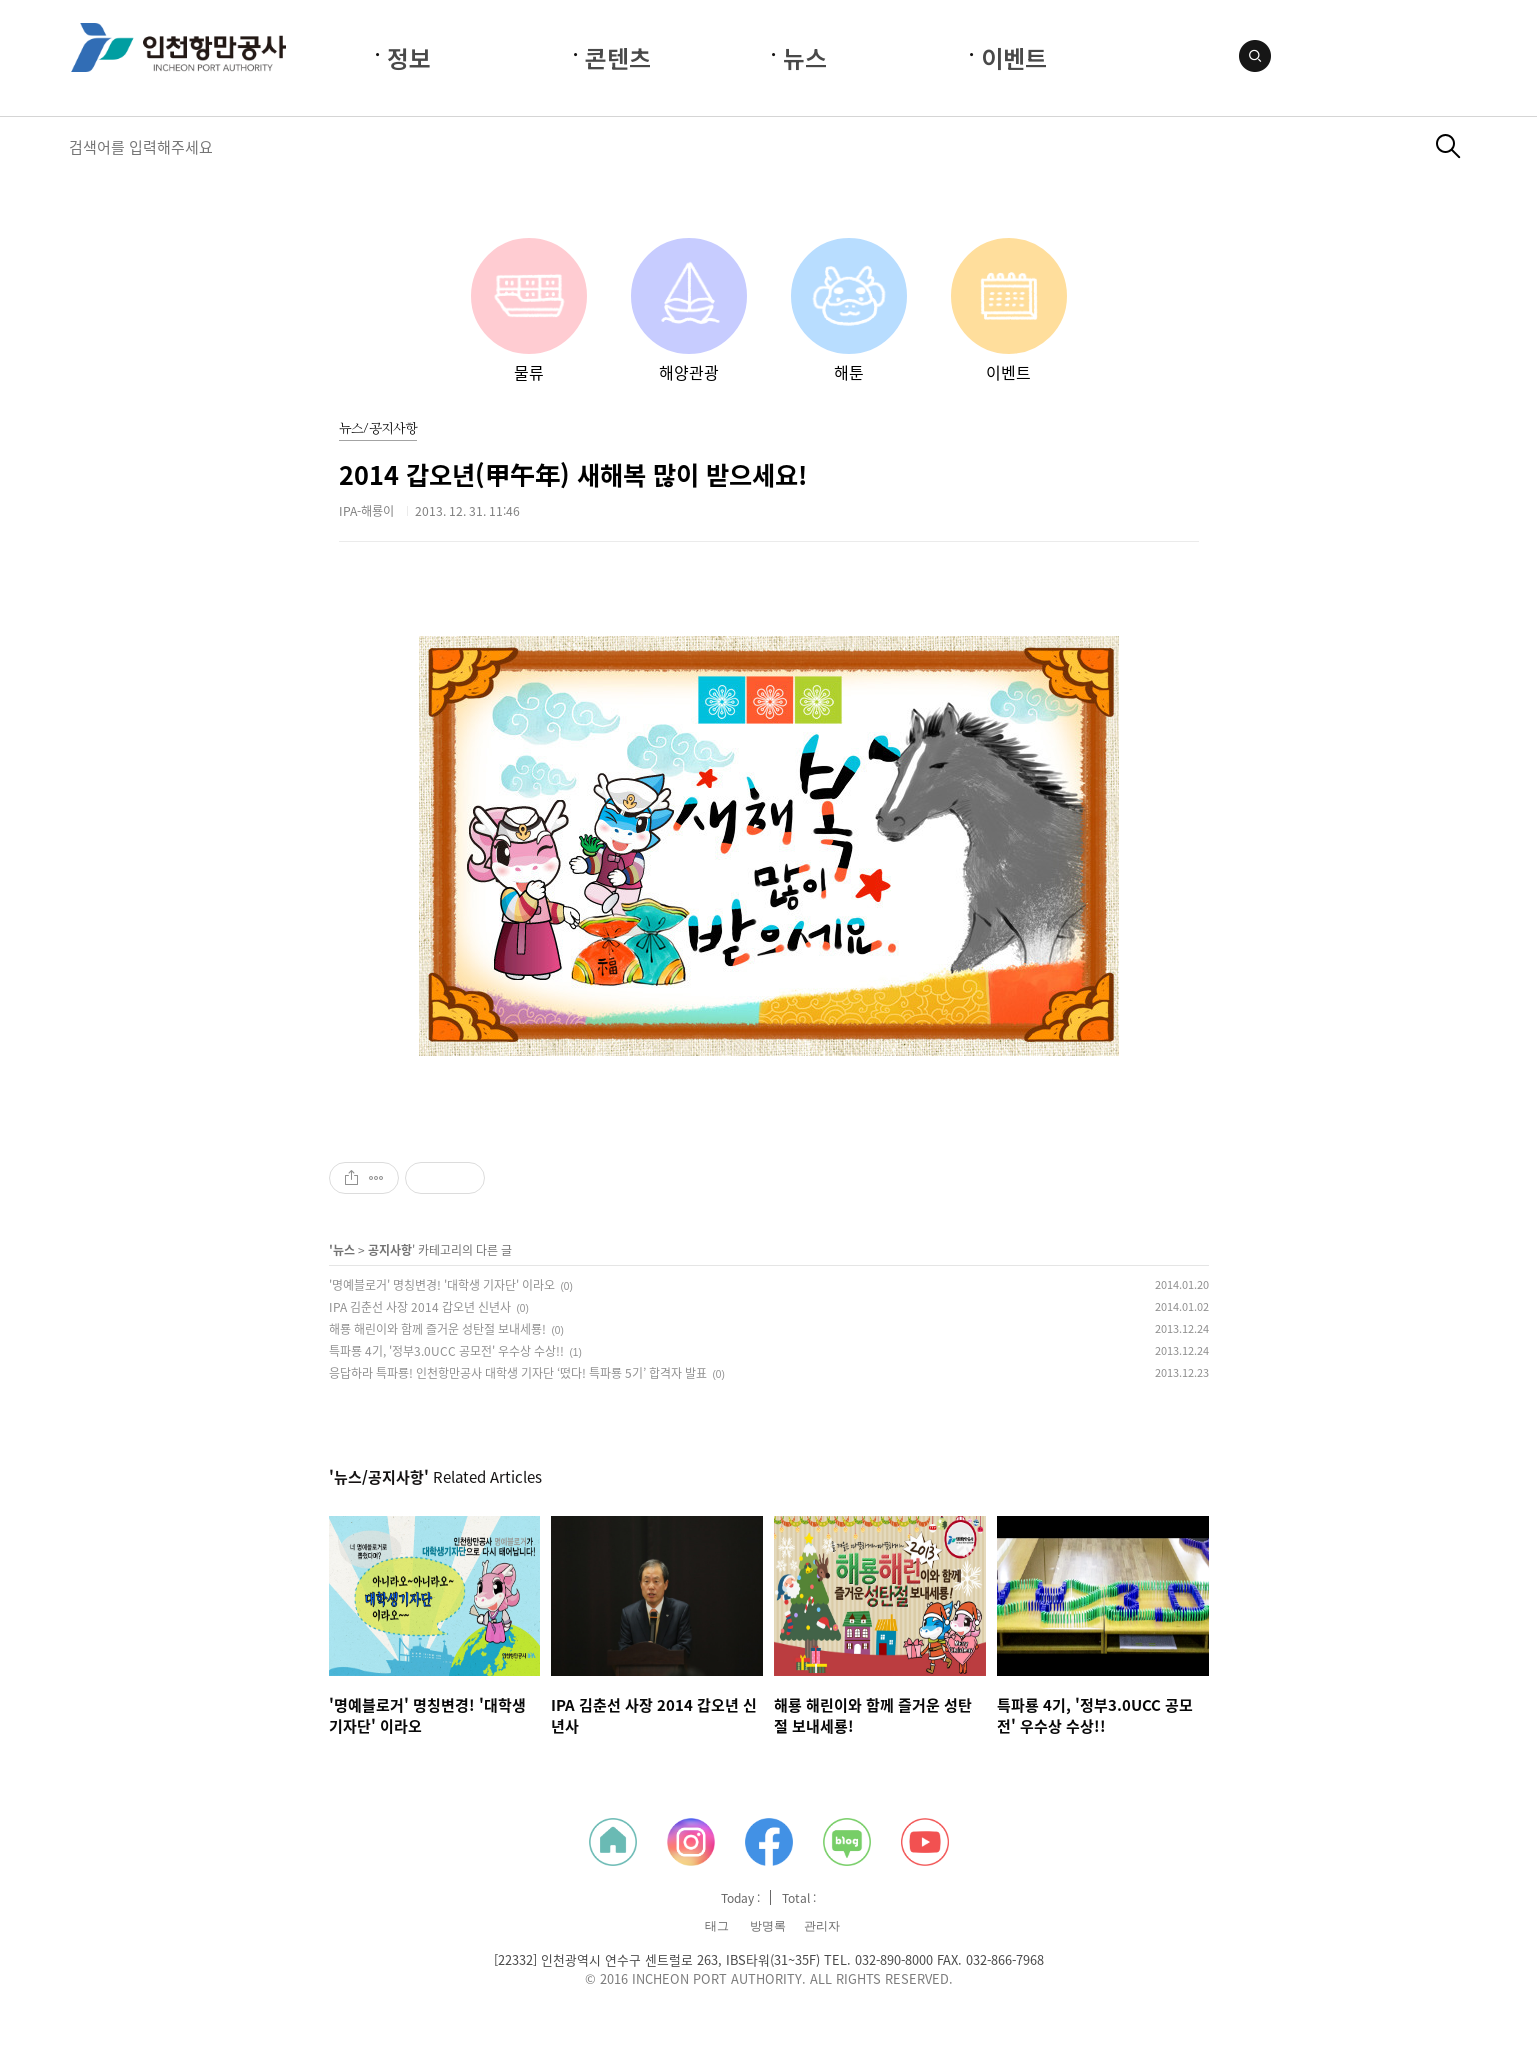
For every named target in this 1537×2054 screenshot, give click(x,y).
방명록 (768, 1926)
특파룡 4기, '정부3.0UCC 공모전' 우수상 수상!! (446, 1351)
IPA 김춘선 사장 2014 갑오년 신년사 (420, 1307)
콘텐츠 (618, 57)
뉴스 (805, 57)
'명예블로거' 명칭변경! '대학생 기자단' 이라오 (442, 1285)
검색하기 (1448, 146)
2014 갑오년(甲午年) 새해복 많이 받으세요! (573, 474)
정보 (409, 57)
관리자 (822, 1926)
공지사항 (390, 1250)
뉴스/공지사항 (378, 429)
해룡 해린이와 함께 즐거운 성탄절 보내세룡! (437, 1329)
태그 (717, 1926)
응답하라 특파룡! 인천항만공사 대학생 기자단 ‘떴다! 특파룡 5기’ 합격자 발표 (518, 1373)
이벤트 (1014, 57)
